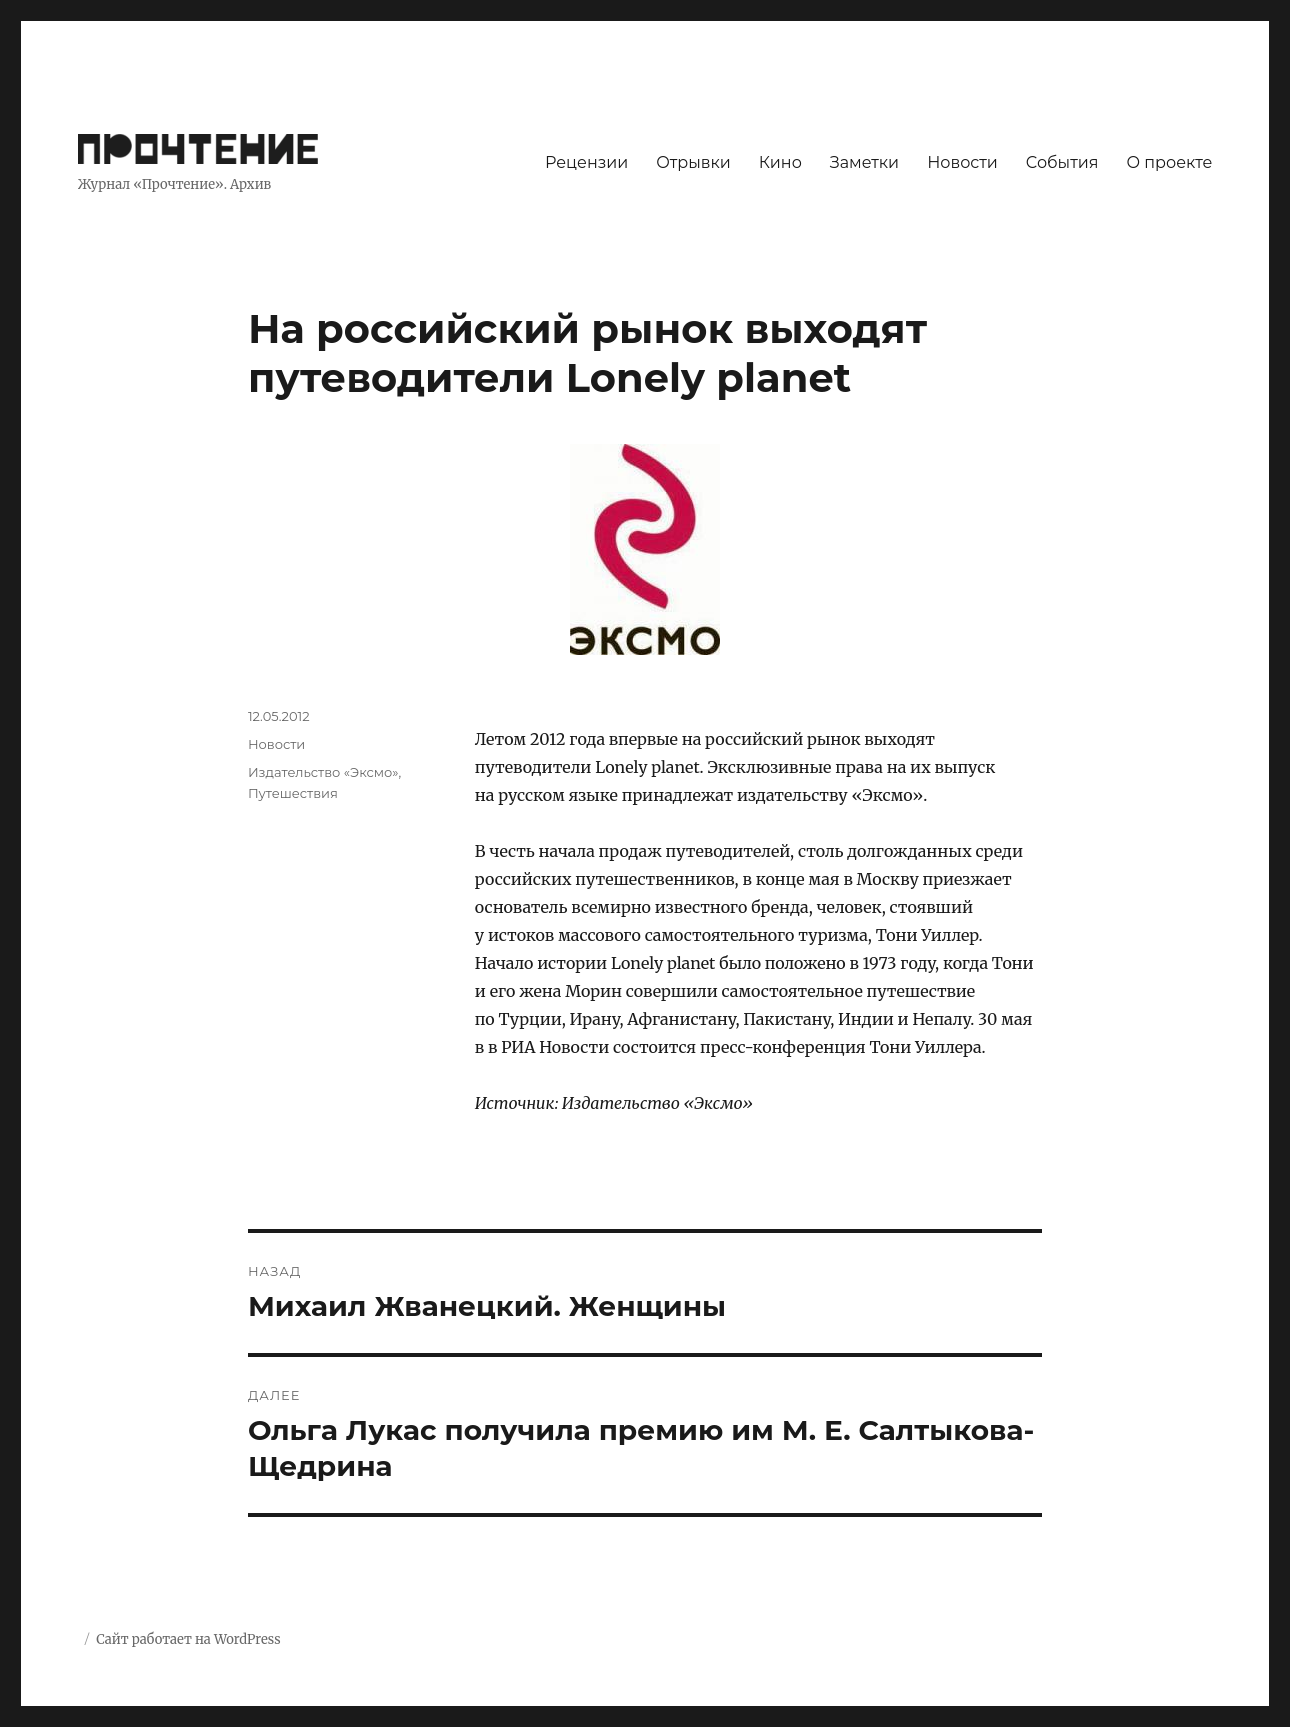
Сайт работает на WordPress (188, 1639)
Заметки (864, 162)
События (1062, 162)
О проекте (1169, 162)
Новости (962, 162)
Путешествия (293, 793)
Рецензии (586, 162)
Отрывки (693, 162)
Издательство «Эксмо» (323, 772)
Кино (780, 162)
